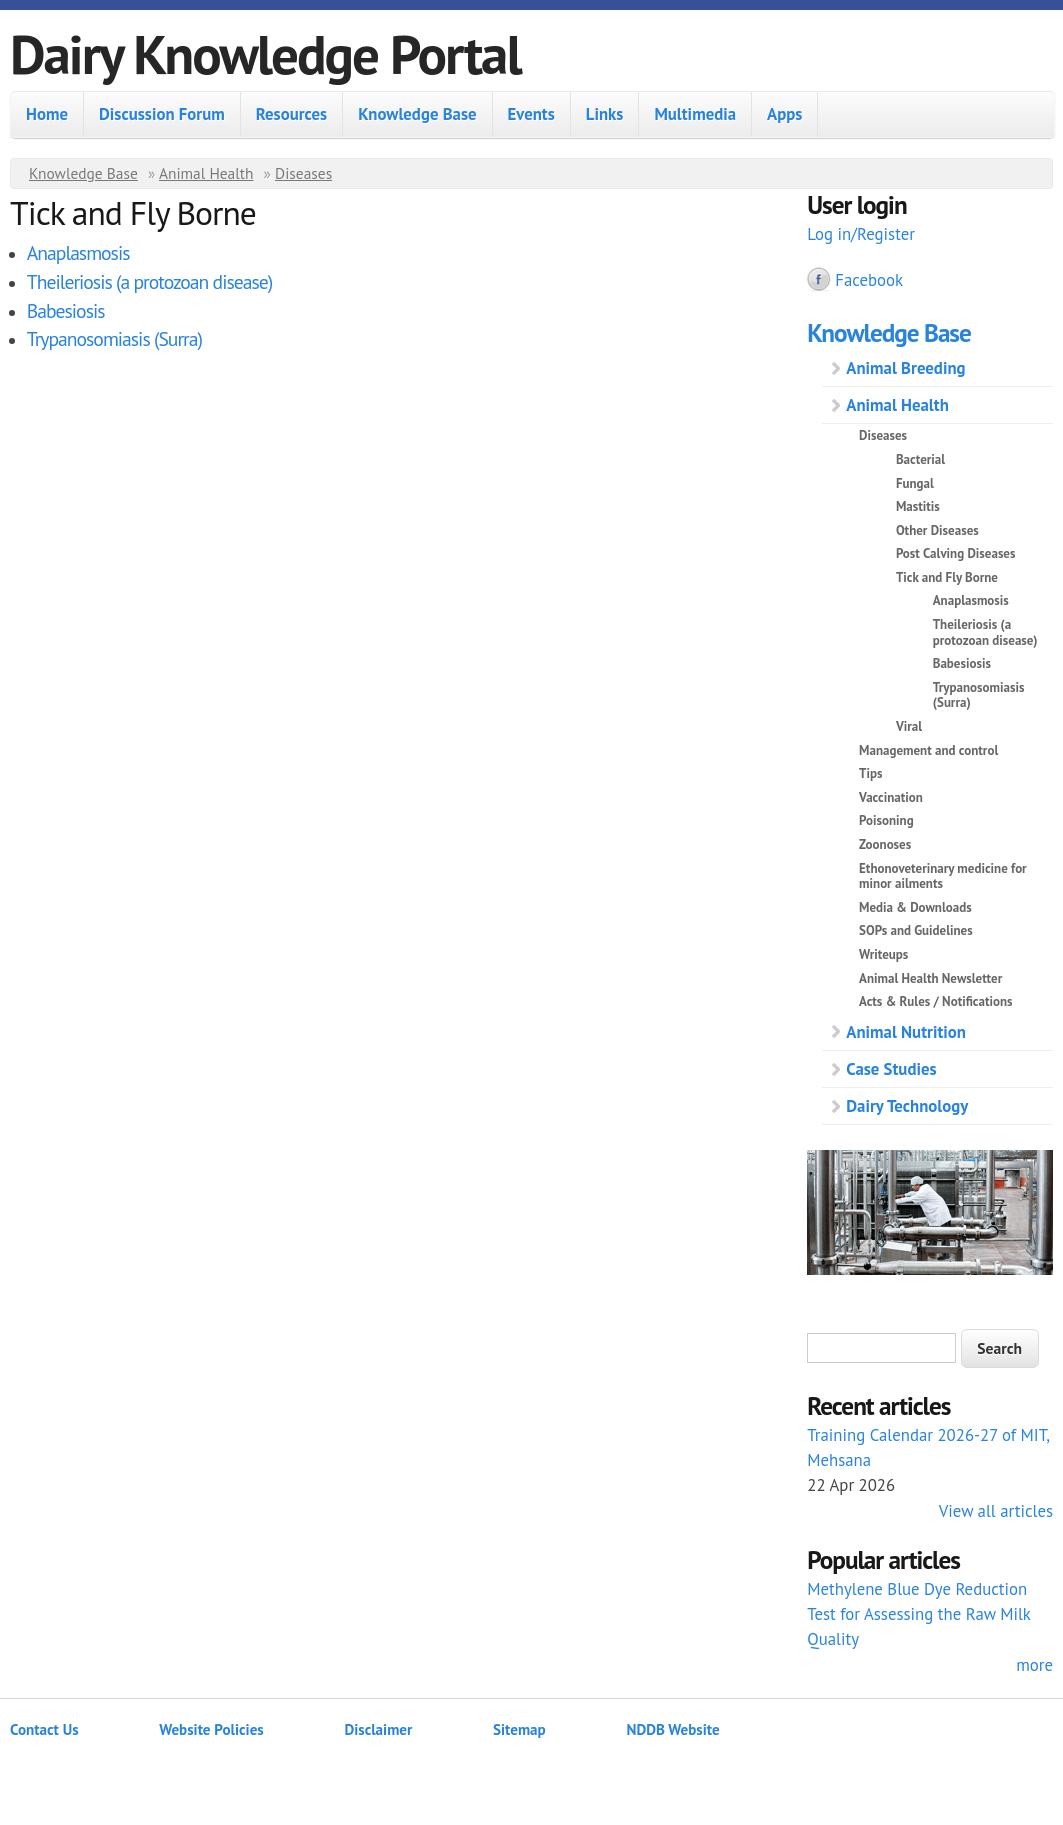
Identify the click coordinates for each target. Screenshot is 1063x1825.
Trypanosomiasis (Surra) (114, 338)
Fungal (915, 483)
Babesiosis (66, 310)
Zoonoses (885, 844)
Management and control (928, 750)
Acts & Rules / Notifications (935, 1001)
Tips (870, 773)
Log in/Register (861, 234)
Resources (291, 114)
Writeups (883, 954)
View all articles (996, 1511)
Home (47, 114)
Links (605, 114)
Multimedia (695, 114)
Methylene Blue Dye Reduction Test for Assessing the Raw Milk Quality (918, 1614)
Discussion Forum (162, 114)
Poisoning (886, 820)
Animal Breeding (905, 368)
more (1034, 1665)
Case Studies (891, 1069)
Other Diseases (937, 530)
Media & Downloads (915, 907)
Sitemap (519, 1729)
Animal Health (206, 173)
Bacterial (920, 459)
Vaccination (891, 797)
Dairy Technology (907, 1106)
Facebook (869, 280)
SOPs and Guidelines (916, 930)
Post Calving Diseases (956, 553)
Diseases (303, 173)
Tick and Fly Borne (947, 577)
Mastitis (918, 506)
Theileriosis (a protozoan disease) (149, 281)
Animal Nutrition (906, 1032)
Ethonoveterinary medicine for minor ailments (943, 876)
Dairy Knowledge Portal (265, 53)
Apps (784, 114)
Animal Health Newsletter (930, 978)
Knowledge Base (417, 114)
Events (531, 114)
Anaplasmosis (78, 252)
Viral (909, 726)
